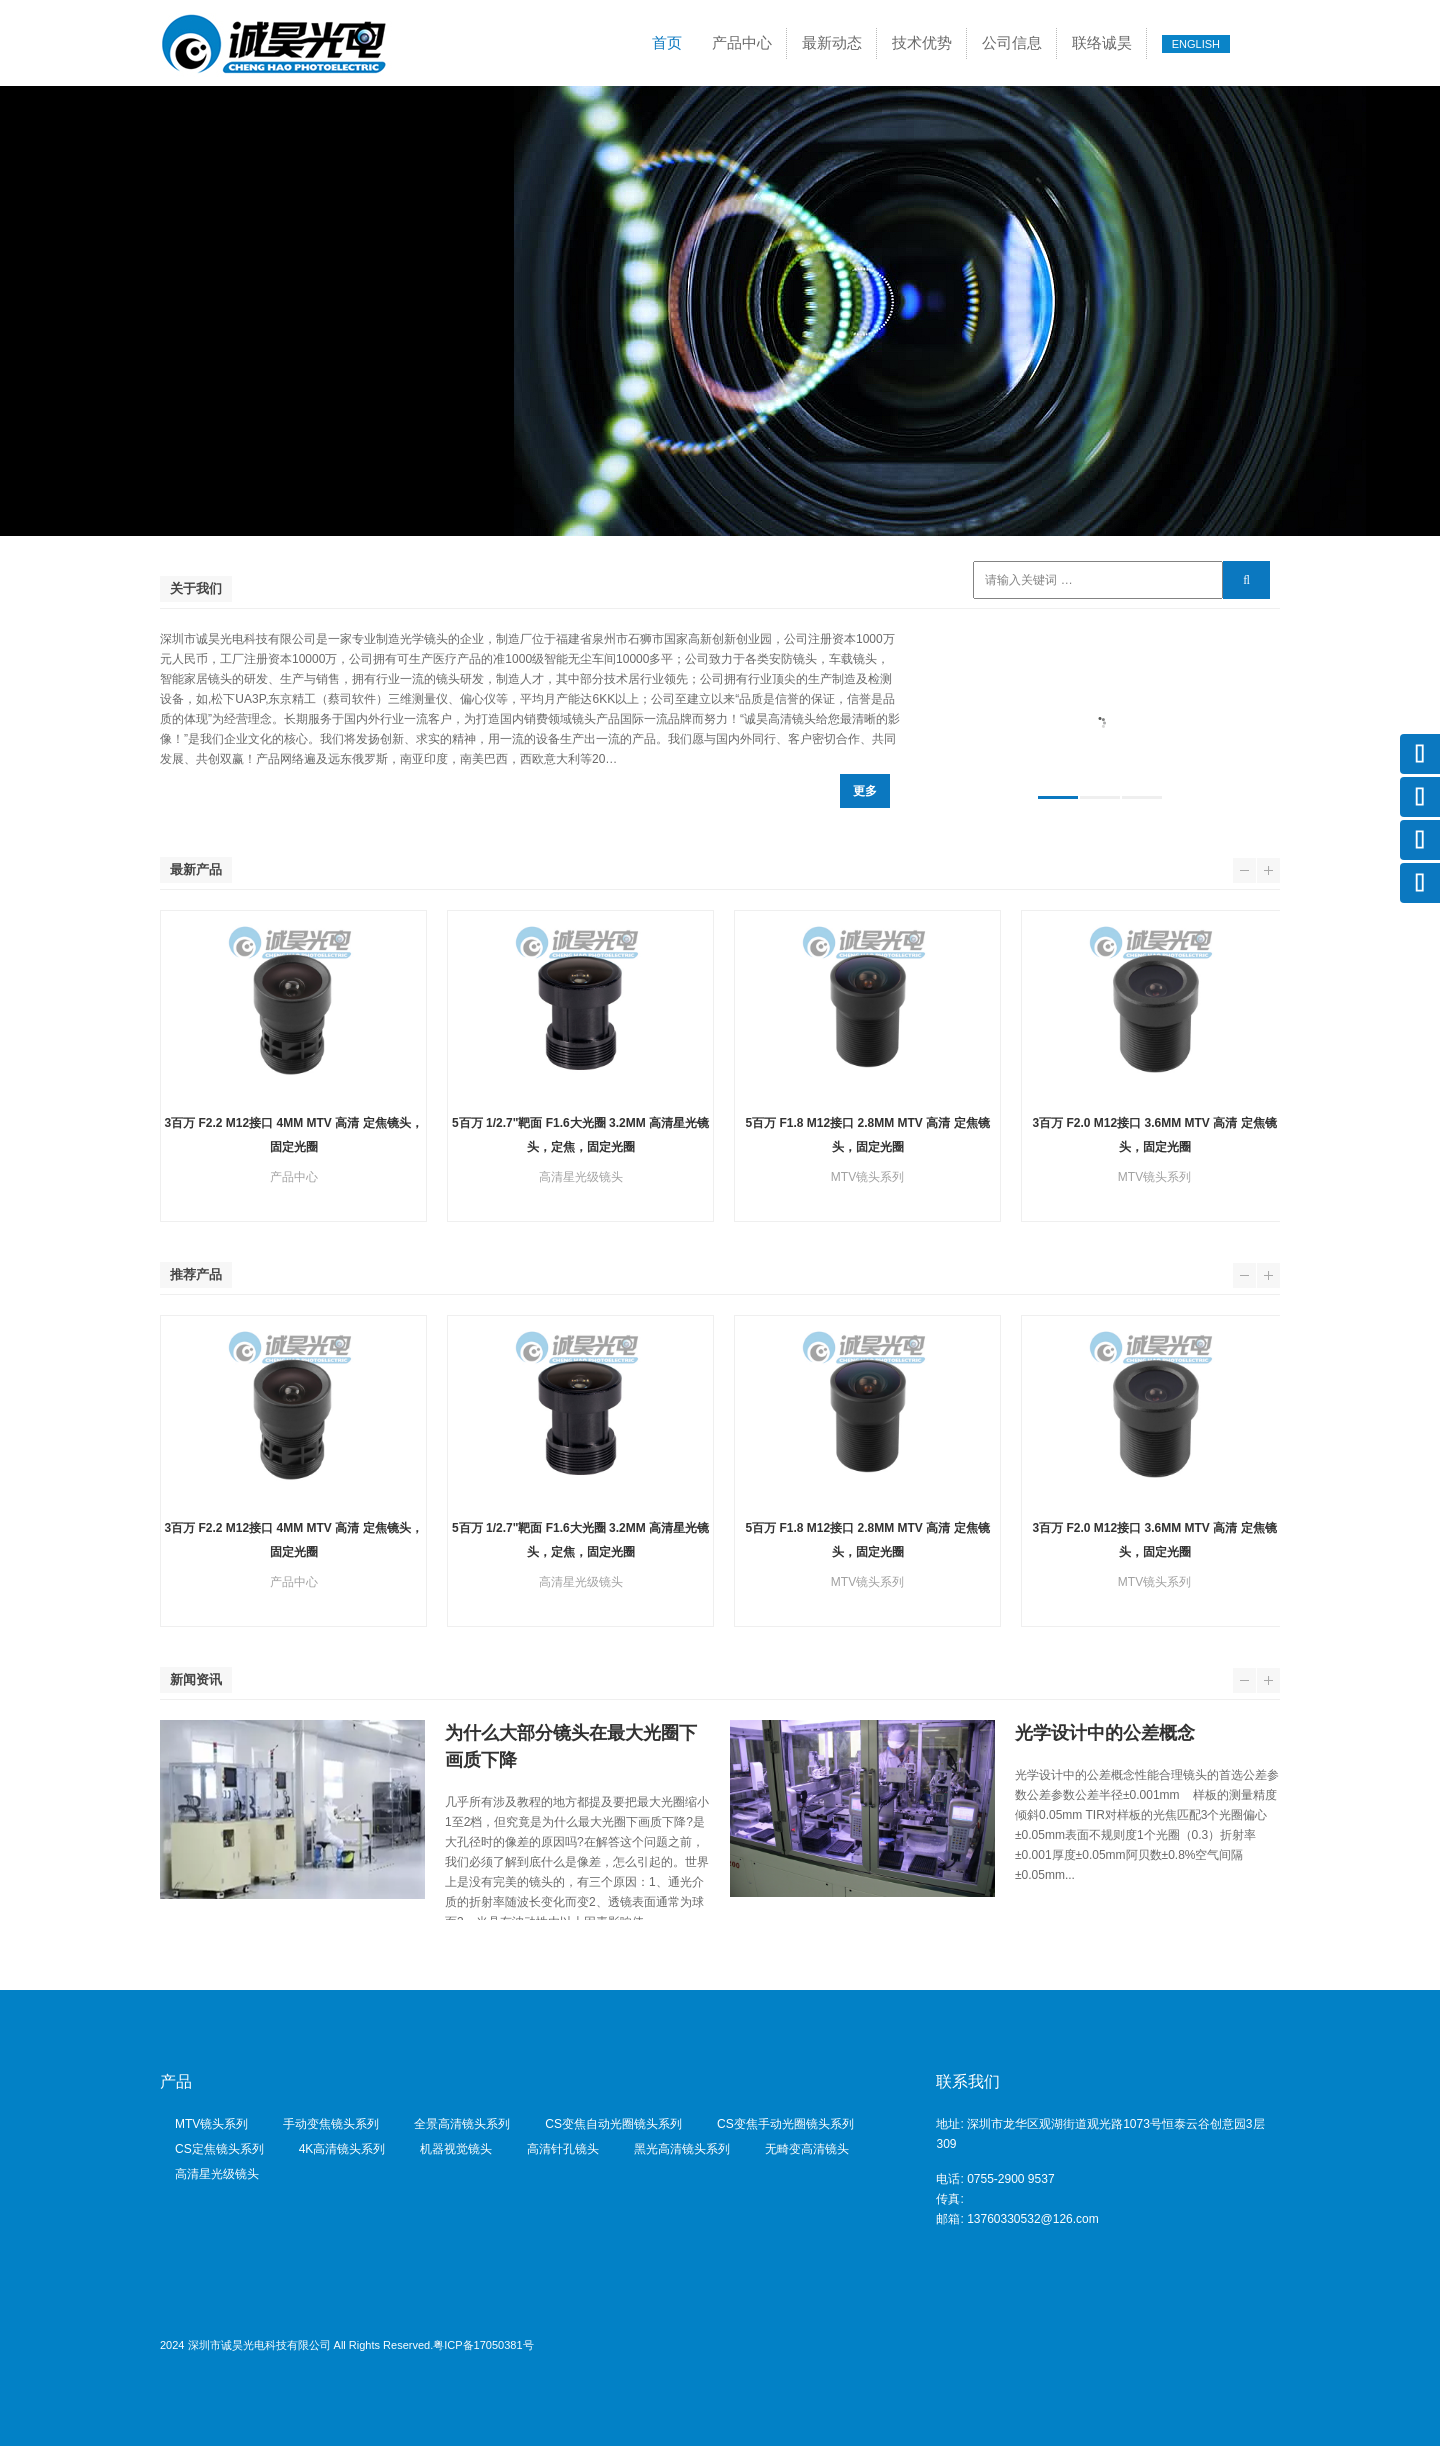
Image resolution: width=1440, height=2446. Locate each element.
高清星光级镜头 (217, 2174)
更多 (865, 791)
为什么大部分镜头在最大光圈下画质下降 (571, 1746)
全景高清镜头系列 (462, 2124)
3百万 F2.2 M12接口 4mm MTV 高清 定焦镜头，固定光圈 (293, 1135)
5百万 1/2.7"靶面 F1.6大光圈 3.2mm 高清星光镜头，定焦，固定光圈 (580, 1135)
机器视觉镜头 (456, 2149)
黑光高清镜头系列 (682, 2149)
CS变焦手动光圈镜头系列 (785, 2124)
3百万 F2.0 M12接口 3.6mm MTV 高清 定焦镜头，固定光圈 (1154, 1135)
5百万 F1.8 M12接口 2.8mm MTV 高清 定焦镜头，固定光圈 (867, 1135)
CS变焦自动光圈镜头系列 (613, 2124)
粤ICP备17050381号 (483, 2345)
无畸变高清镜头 (807, 2149)
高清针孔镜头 (563, 2149)
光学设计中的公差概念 (1105, 1733)
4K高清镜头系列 (342, 2149)
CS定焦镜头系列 (219, 2149)
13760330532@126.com (1033, 2219)
